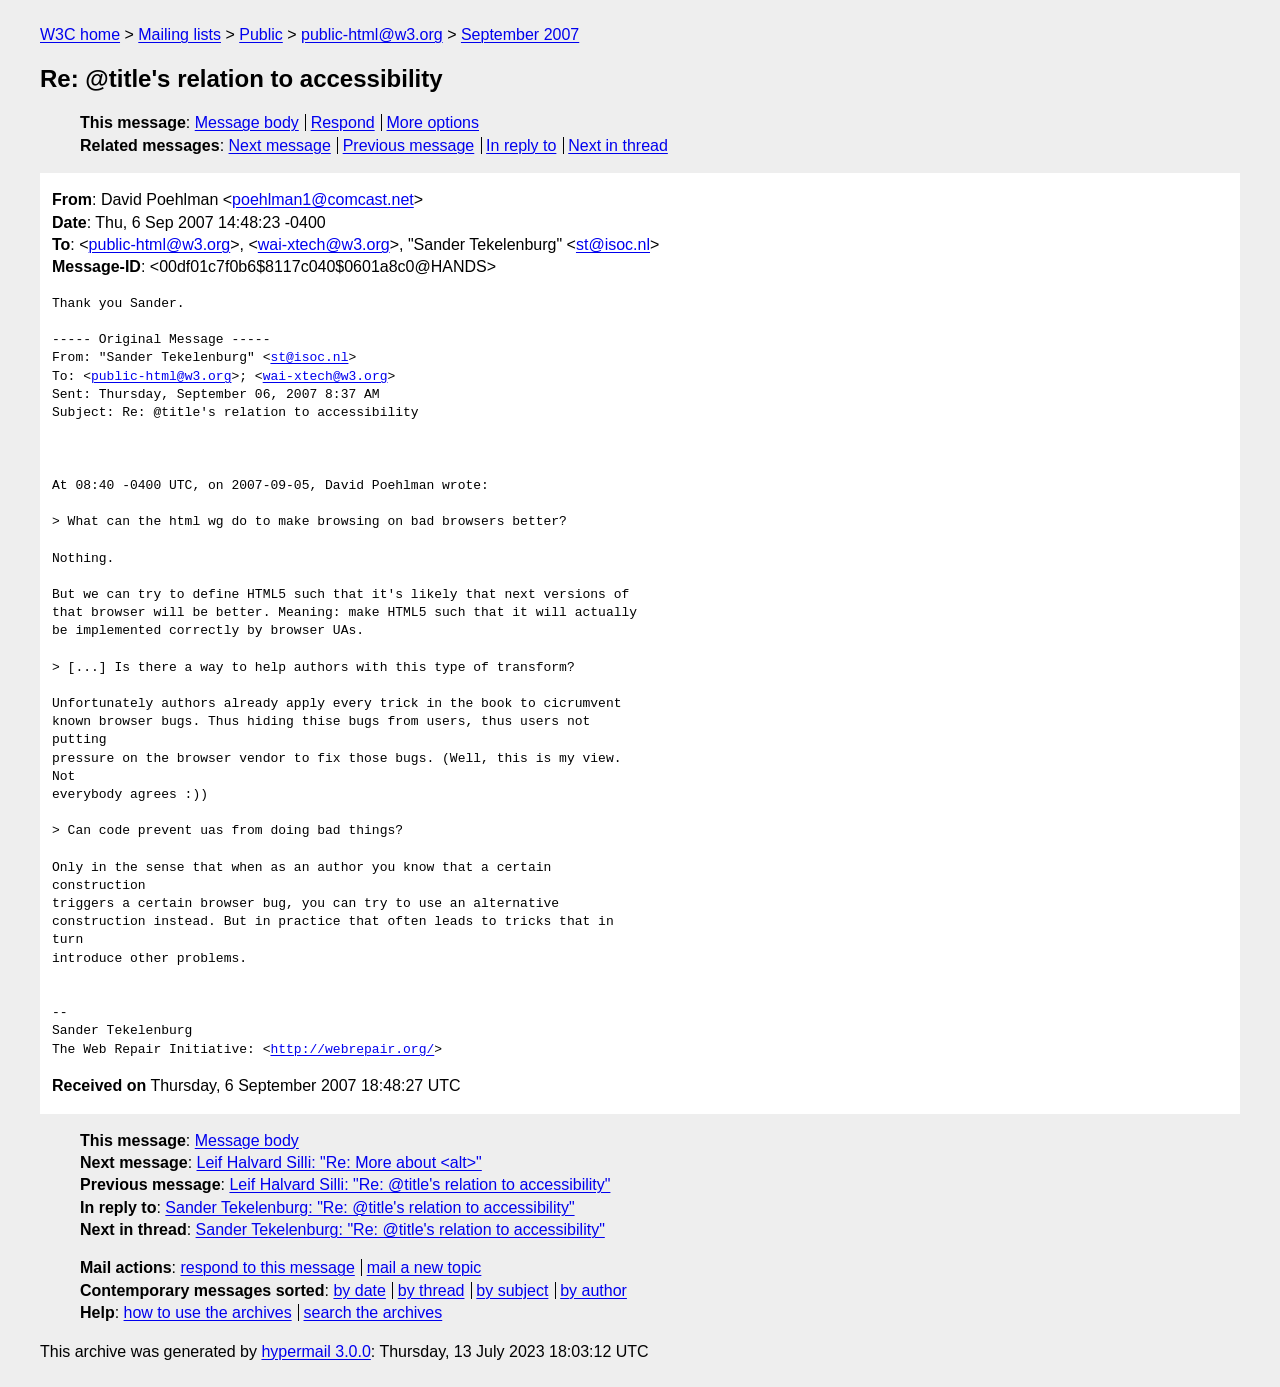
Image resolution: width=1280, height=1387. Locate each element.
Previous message (409, 145)
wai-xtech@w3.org (324, 244)
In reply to (521, 145)
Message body (247, 122)
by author (593, 1290)
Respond (343, 122)
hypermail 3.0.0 (315, 1351)
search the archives (373, 1312)
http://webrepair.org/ (352, 1050)
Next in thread (618, 145)
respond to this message (267, 1267)
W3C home (80, 34)
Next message (280, 145)
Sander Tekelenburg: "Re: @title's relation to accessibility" (369, 1207)
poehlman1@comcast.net (323, 199)
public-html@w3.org (372, 34)
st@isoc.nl (613, 244)
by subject (512, 1290)
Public (261, 34)
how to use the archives (208, 1312)
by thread (431, 1290)
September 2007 (520, 34)
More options (433, 122)
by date (359, 1290)
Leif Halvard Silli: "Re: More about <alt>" (339, 1162)
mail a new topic (424, 1267)
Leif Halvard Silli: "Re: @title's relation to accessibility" (419, 1184)
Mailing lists (179, 34)
